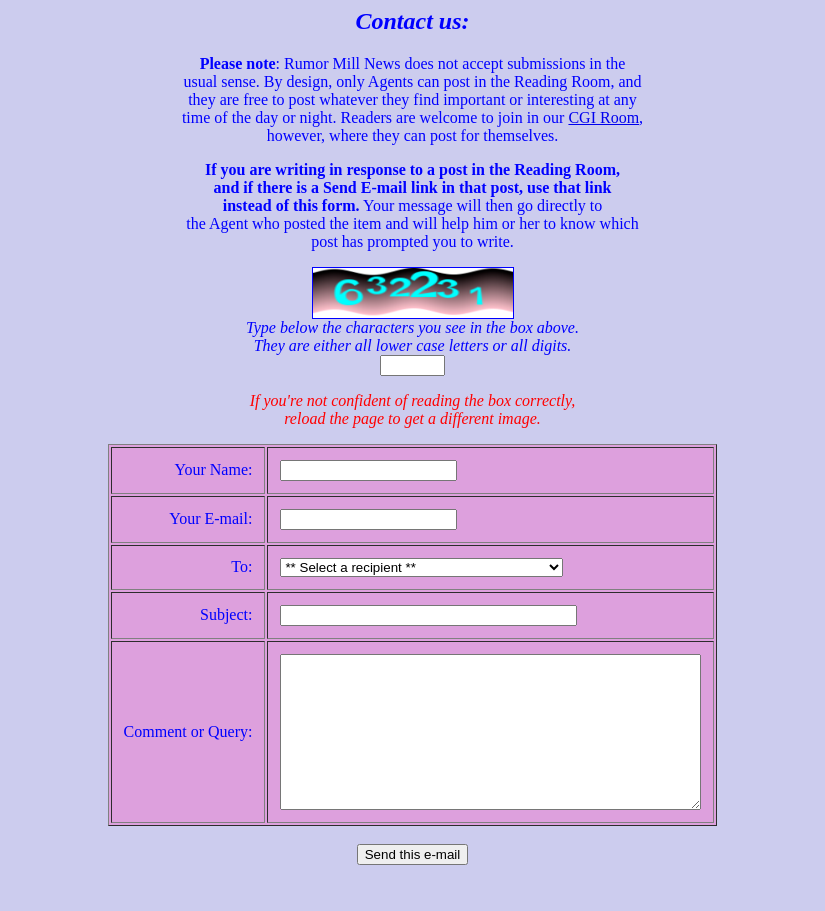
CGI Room (603, 117)
